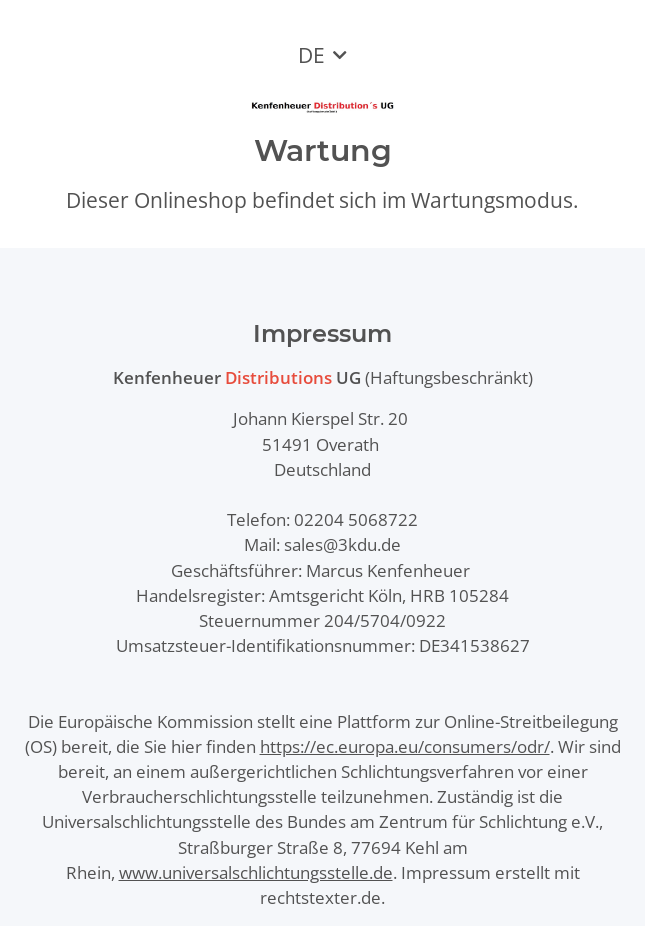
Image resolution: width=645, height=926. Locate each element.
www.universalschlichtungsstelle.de (256, 872)
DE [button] (311, 55)
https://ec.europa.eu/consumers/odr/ (405, 746)
